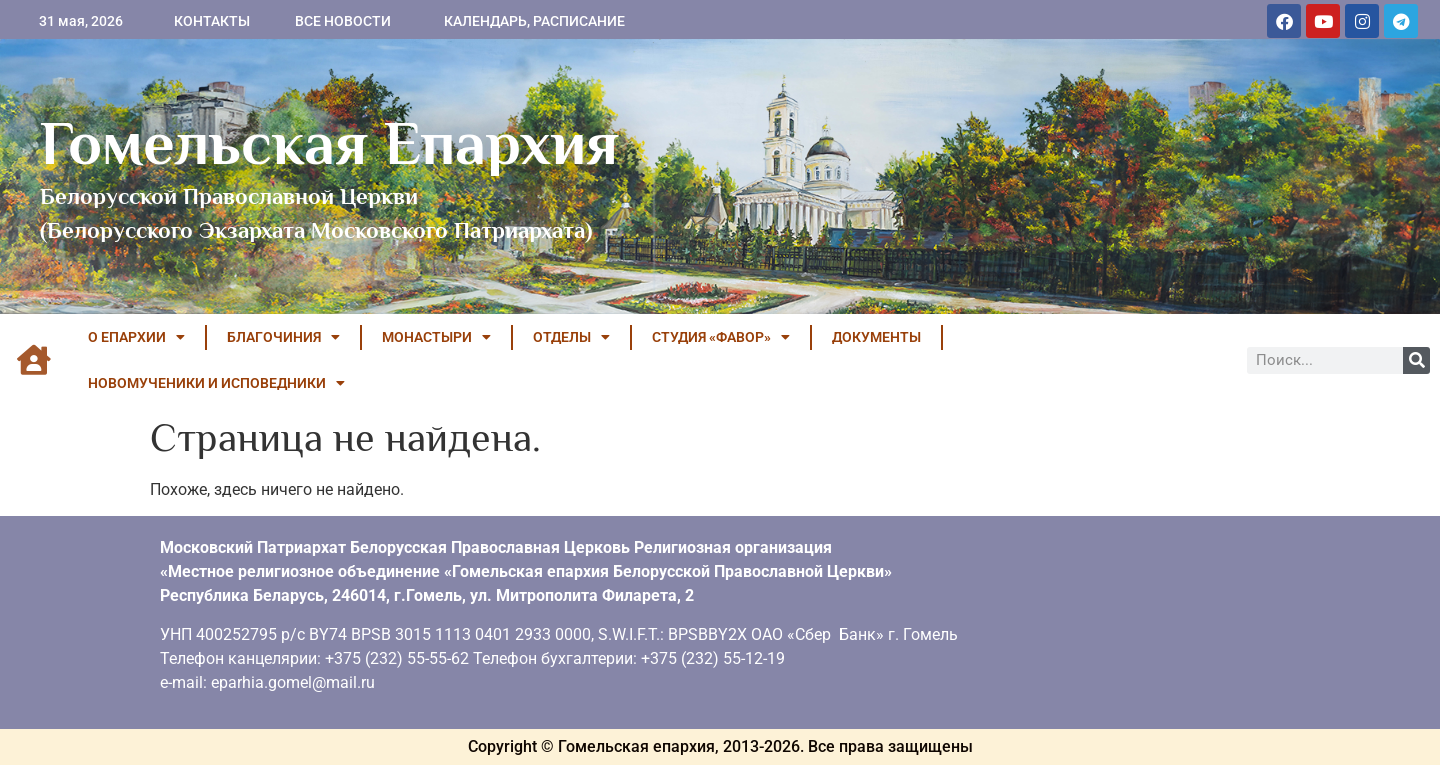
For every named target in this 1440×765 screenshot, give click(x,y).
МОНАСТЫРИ (436, 337)
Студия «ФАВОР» (721, 337)
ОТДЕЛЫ (571, 337)
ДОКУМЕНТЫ (876, 337)
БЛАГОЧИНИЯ (283, 337)
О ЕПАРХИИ (136, 337)
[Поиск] (1416, 360)
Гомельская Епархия (329, 143)
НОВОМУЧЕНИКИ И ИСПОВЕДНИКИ (216, 383)
